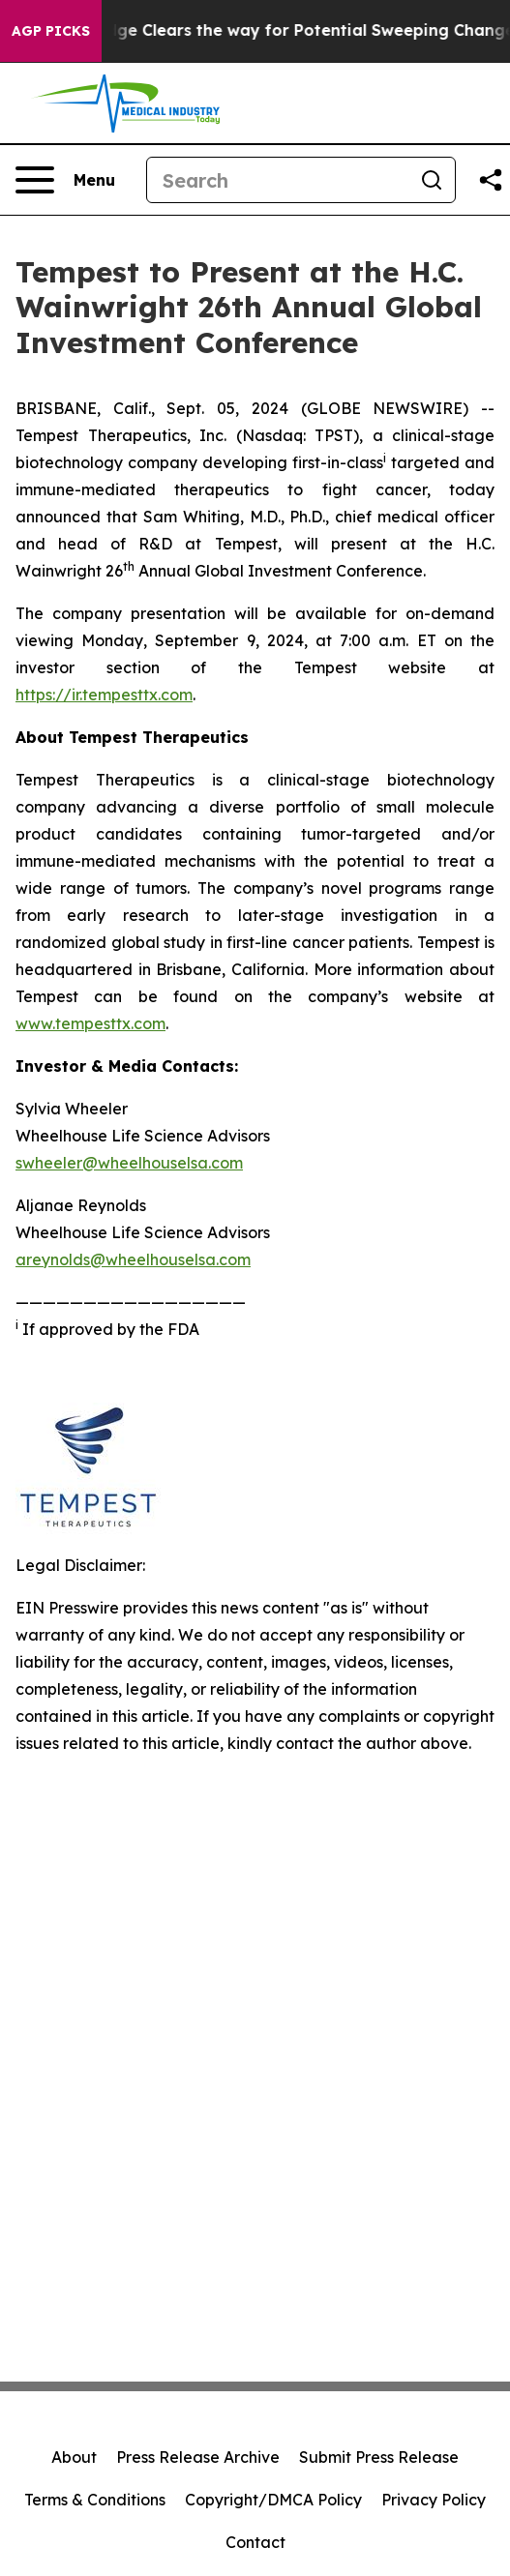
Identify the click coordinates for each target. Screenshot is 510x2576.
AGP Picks (51, 31)
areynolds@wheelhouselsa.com (133, 1259)
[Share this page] (490, 180)
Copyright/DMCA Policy (273, 2499)
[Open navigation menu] (65, 180)
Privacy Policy (433, 2499)
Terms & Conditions (94, 2499)
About (74, 2457)
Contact (255, 2542)
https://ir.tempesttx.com (104, 694)
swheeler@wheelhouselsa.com (129, 1162)
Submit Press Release (379, 2457)
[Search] (277, 180)
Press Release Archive (198, 2457)
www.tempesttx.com (90, 1023)
